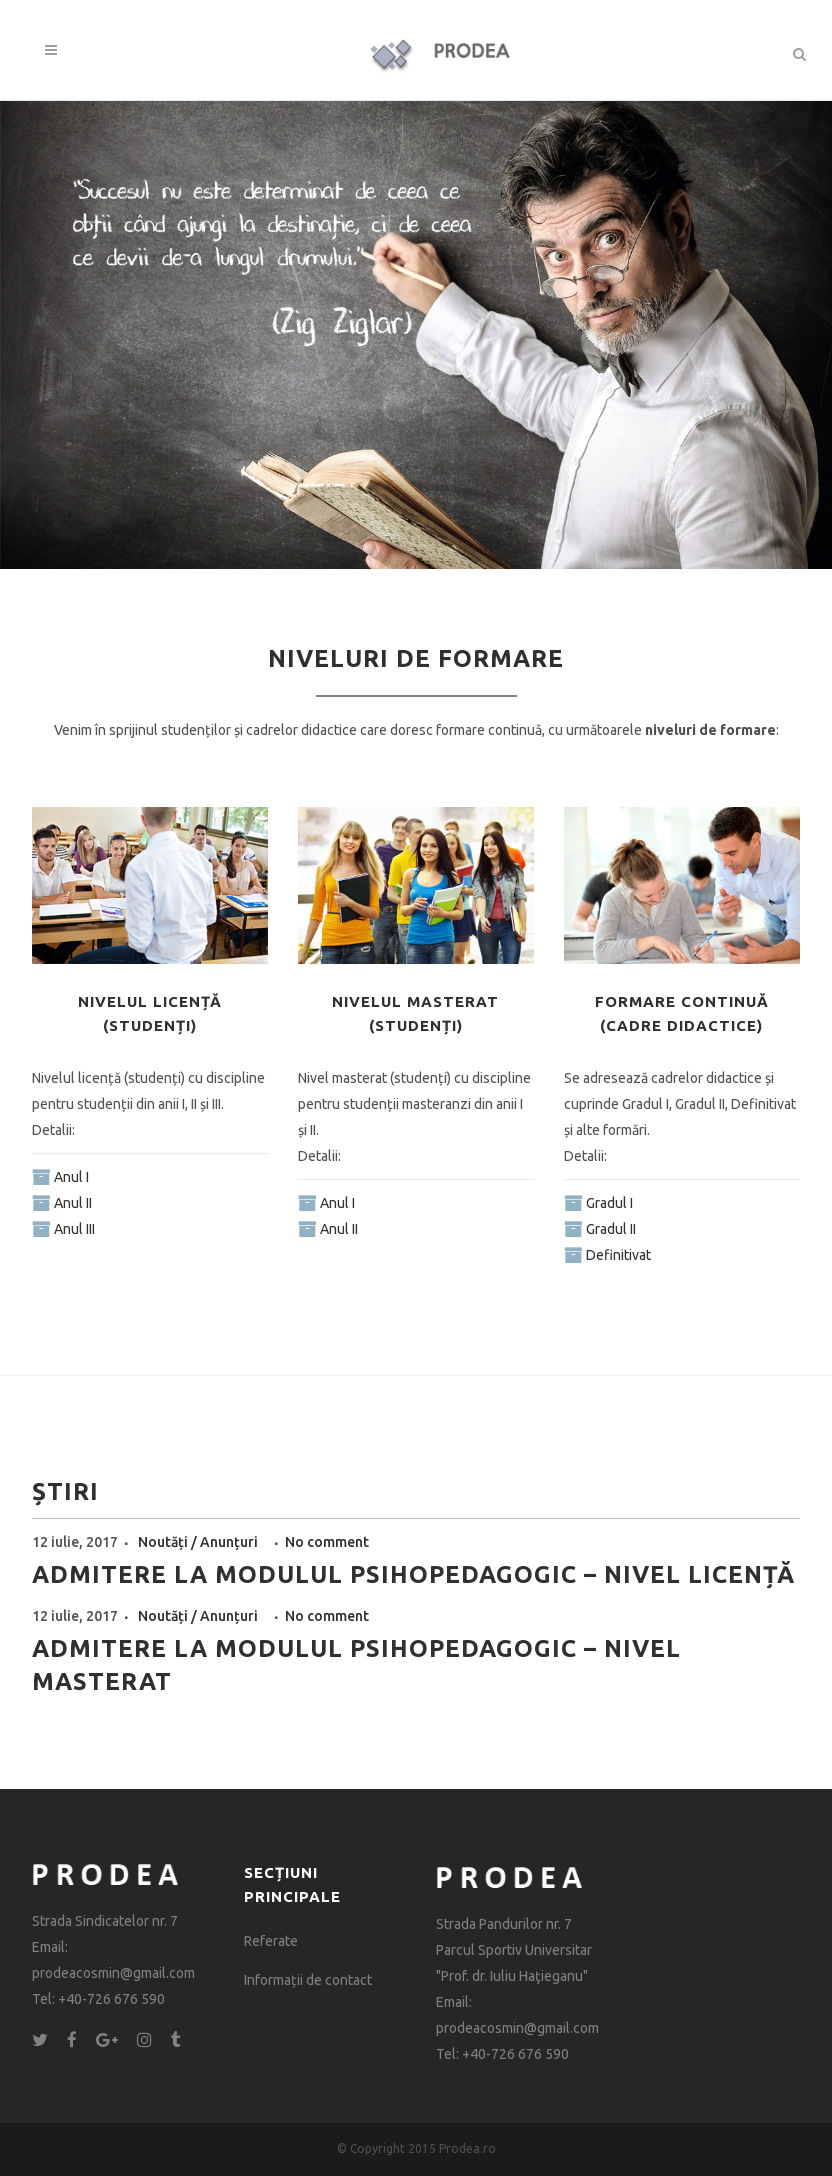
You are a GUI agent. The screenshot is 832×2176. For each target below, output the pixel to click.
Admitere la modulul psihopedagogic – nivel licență (413, 1574)
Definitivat (618, 1255)
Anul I (71, 1177)
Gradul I (609, 1203)
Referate (271, 1941)
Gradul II (611, 1229)
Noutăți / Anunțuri (199, 1542)
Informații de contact (308, 1980)
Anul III (74, 1229)
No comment (327, 1542)
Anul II (73, 1203)
